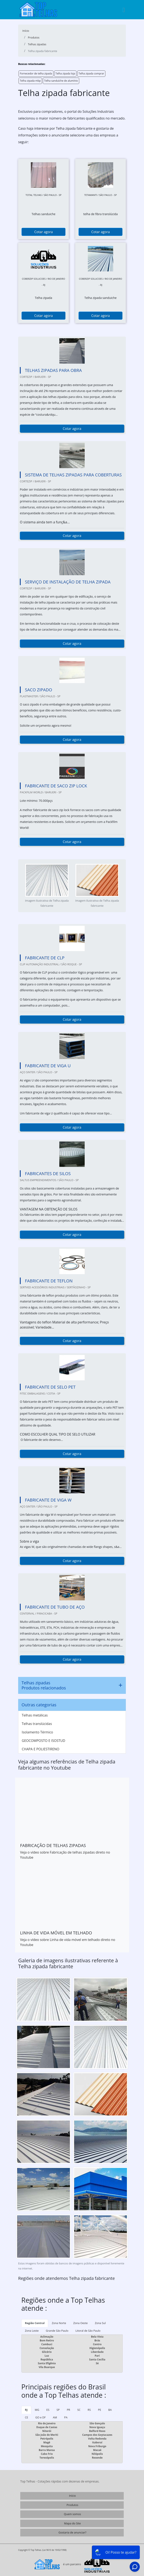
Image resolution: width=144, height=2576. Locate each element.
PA (66, 2417)
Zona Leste (32, 2331)
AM (55, 2417)
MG (37, 2410)
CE (26, 2417)
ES (47, 2410)
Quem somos (72, 2514)
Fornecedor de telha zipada (36, 73)
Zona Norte (59, 2323)
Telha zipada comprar (91, 73)
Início (72, 2496)
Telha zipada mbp (30, 81)
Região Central (35, 2323)
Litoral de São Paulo (88, 2331)
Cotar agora (43, 232)
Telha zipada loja (65, 73)
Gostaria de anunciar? (72, 2532)
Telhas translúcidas (37, 1723)
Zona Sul (100, 2323)
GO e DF (40, 2417)
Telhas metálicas (35, 1715)
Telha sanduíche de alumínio (61, 81)
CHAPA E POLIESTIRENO (40, 1749)
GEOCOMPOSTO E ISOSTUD (43, 1740)
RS (89, 2410)
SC (78, 2410)
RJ (26, 2410)
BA (110, 2410)
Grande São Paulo (57, 2331)
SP (58, 2410)
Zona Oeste (80, 2323)
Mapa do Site (72, 2523)
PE (99, 2410)
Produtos (72, 2505)
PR (68, 2410)
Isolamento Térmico (37, 1732)
